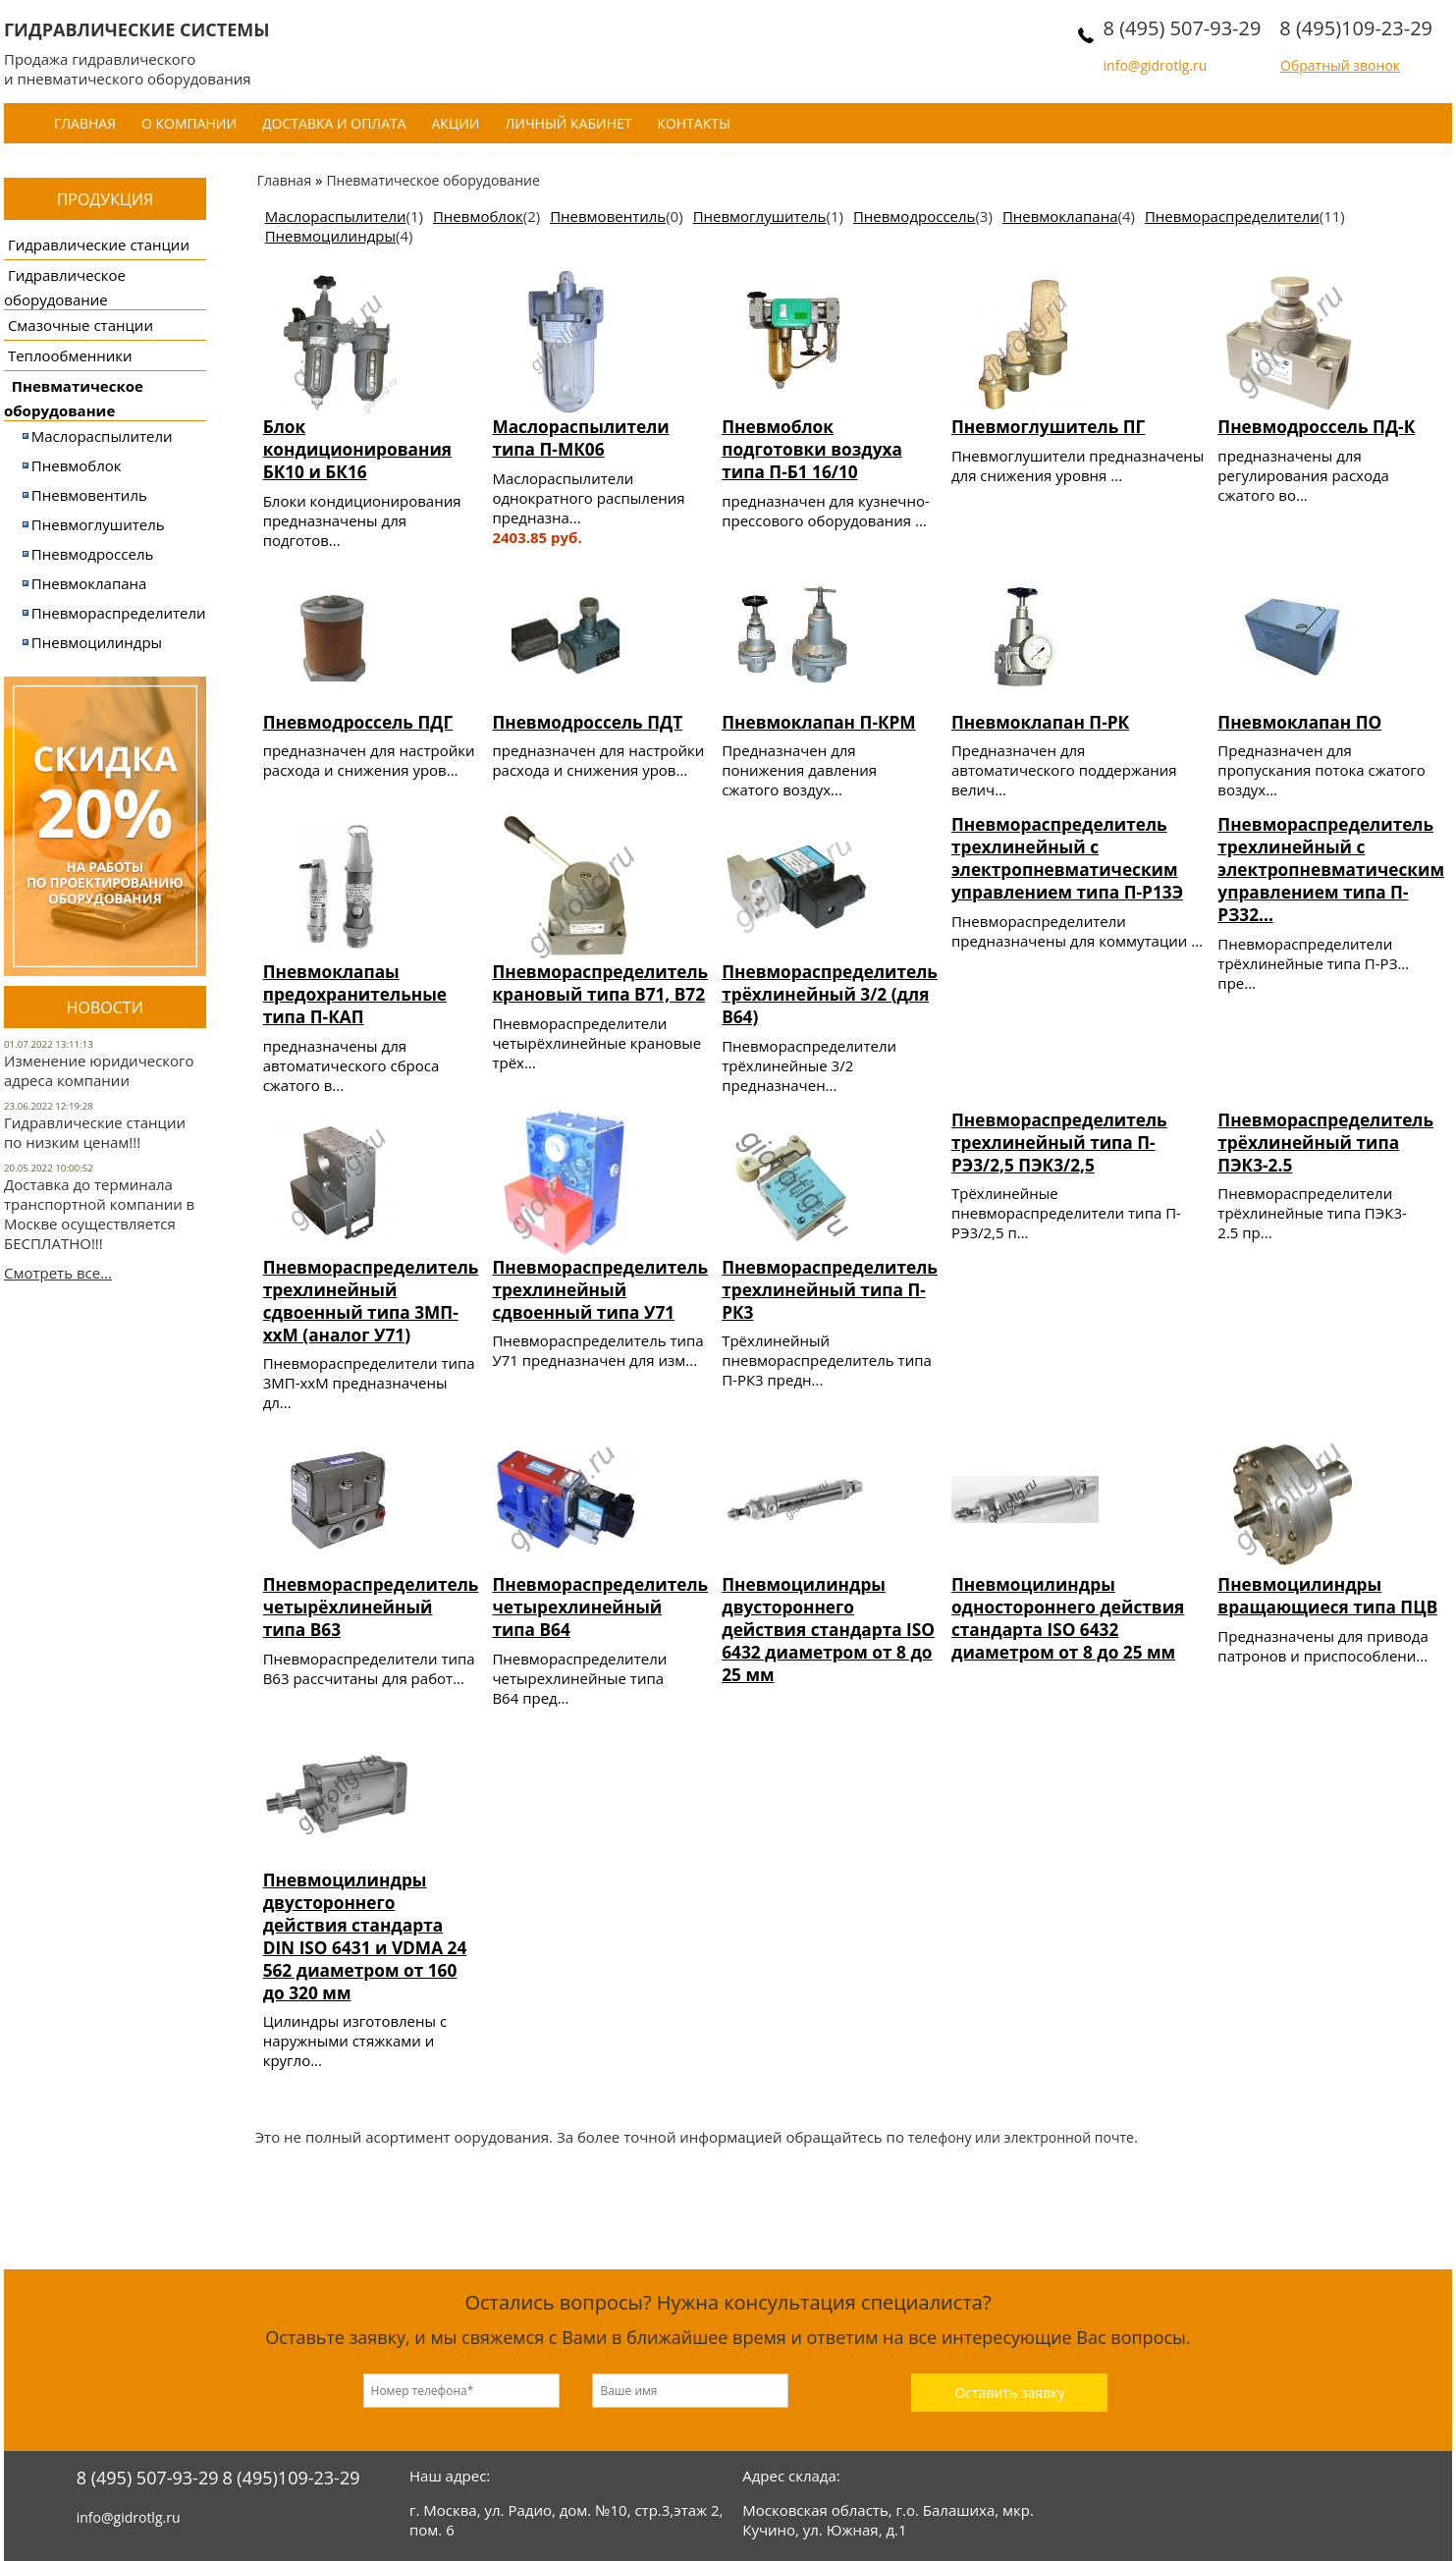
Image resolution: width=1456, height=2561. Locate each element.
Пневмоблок (76, 465)
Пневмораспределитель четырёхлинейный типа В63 (371, 1607)
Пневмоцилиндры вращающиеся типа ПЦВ (1327, 1595)
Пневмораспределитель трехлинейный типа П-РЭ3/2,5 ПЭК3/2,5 (1059, 1142)
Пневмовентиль (89, 495)
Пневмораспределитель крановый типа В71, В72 (600, 983)
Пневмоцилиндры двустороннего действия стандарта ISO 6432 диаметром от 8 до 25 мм (828, 1629)
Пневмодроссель (92, 554)
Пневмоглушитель (98, 524)
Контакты (693, 123)
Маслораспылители (102, 436)
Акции (456, 123)
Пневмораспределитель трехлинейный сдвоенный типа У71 (600, 1290)
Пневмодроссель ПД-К (1316, 426)
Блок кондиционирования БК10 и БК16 (357, 449)
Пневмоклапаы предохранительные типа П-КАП (355, 994)
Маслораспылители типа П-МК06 (580, 438)
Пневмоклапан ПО (1299, 722)
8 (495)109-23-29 (1355, 28)
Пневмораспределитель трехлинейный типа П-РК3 (830, 1290)
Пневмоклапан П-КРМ (818, 722)
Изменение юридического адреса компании (99, 1070)
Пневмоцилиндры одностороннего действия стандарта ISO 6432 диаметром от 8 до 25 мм (1067, 1618)
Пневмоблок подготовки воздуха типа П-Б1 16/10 (812, 449)
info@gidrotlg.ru (1156, 65)
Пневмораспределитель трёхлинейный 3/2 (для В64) (830, 994)
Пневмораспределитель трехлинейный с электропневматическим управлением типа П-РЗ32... (1330, 869)
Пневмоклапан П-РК (1040, 722)
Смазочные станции (80, 325)
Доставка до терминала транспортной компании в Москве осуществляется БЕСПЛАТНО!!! (99, 1213)
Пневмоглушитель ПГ (1048, 426)
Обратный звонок (1340, 65)
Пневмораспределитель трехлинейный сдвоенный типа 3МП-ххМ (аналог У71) (371, 1301)
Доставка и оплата (334, 123)
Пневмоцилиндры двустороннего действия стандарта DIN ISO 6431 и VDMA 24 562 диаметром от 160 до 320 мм (365, 1936)
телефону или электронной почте (1021, 2137)
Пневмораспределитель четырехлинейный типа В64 (600, 1607)
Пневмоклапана (89, 583)
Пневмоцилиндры (96, 642)
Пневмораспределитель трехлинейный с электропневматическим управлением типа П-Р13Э (1067, 858)
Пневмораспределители (118, 613)
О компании (189, 123)
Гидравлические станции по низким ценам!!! (95, 1132)
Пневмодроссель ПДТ (587, 722)
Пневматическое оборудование (432, 180)
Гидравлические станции (98, 244)
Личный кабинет (568, 123)
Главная (85, 123)
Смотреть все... (58, 1272)
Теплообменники (70, 355)
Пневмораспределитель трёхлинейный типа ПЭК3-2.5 (1325, 1142)
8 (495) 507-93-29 (1183, 28)
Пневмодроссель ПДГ (358, 722)
